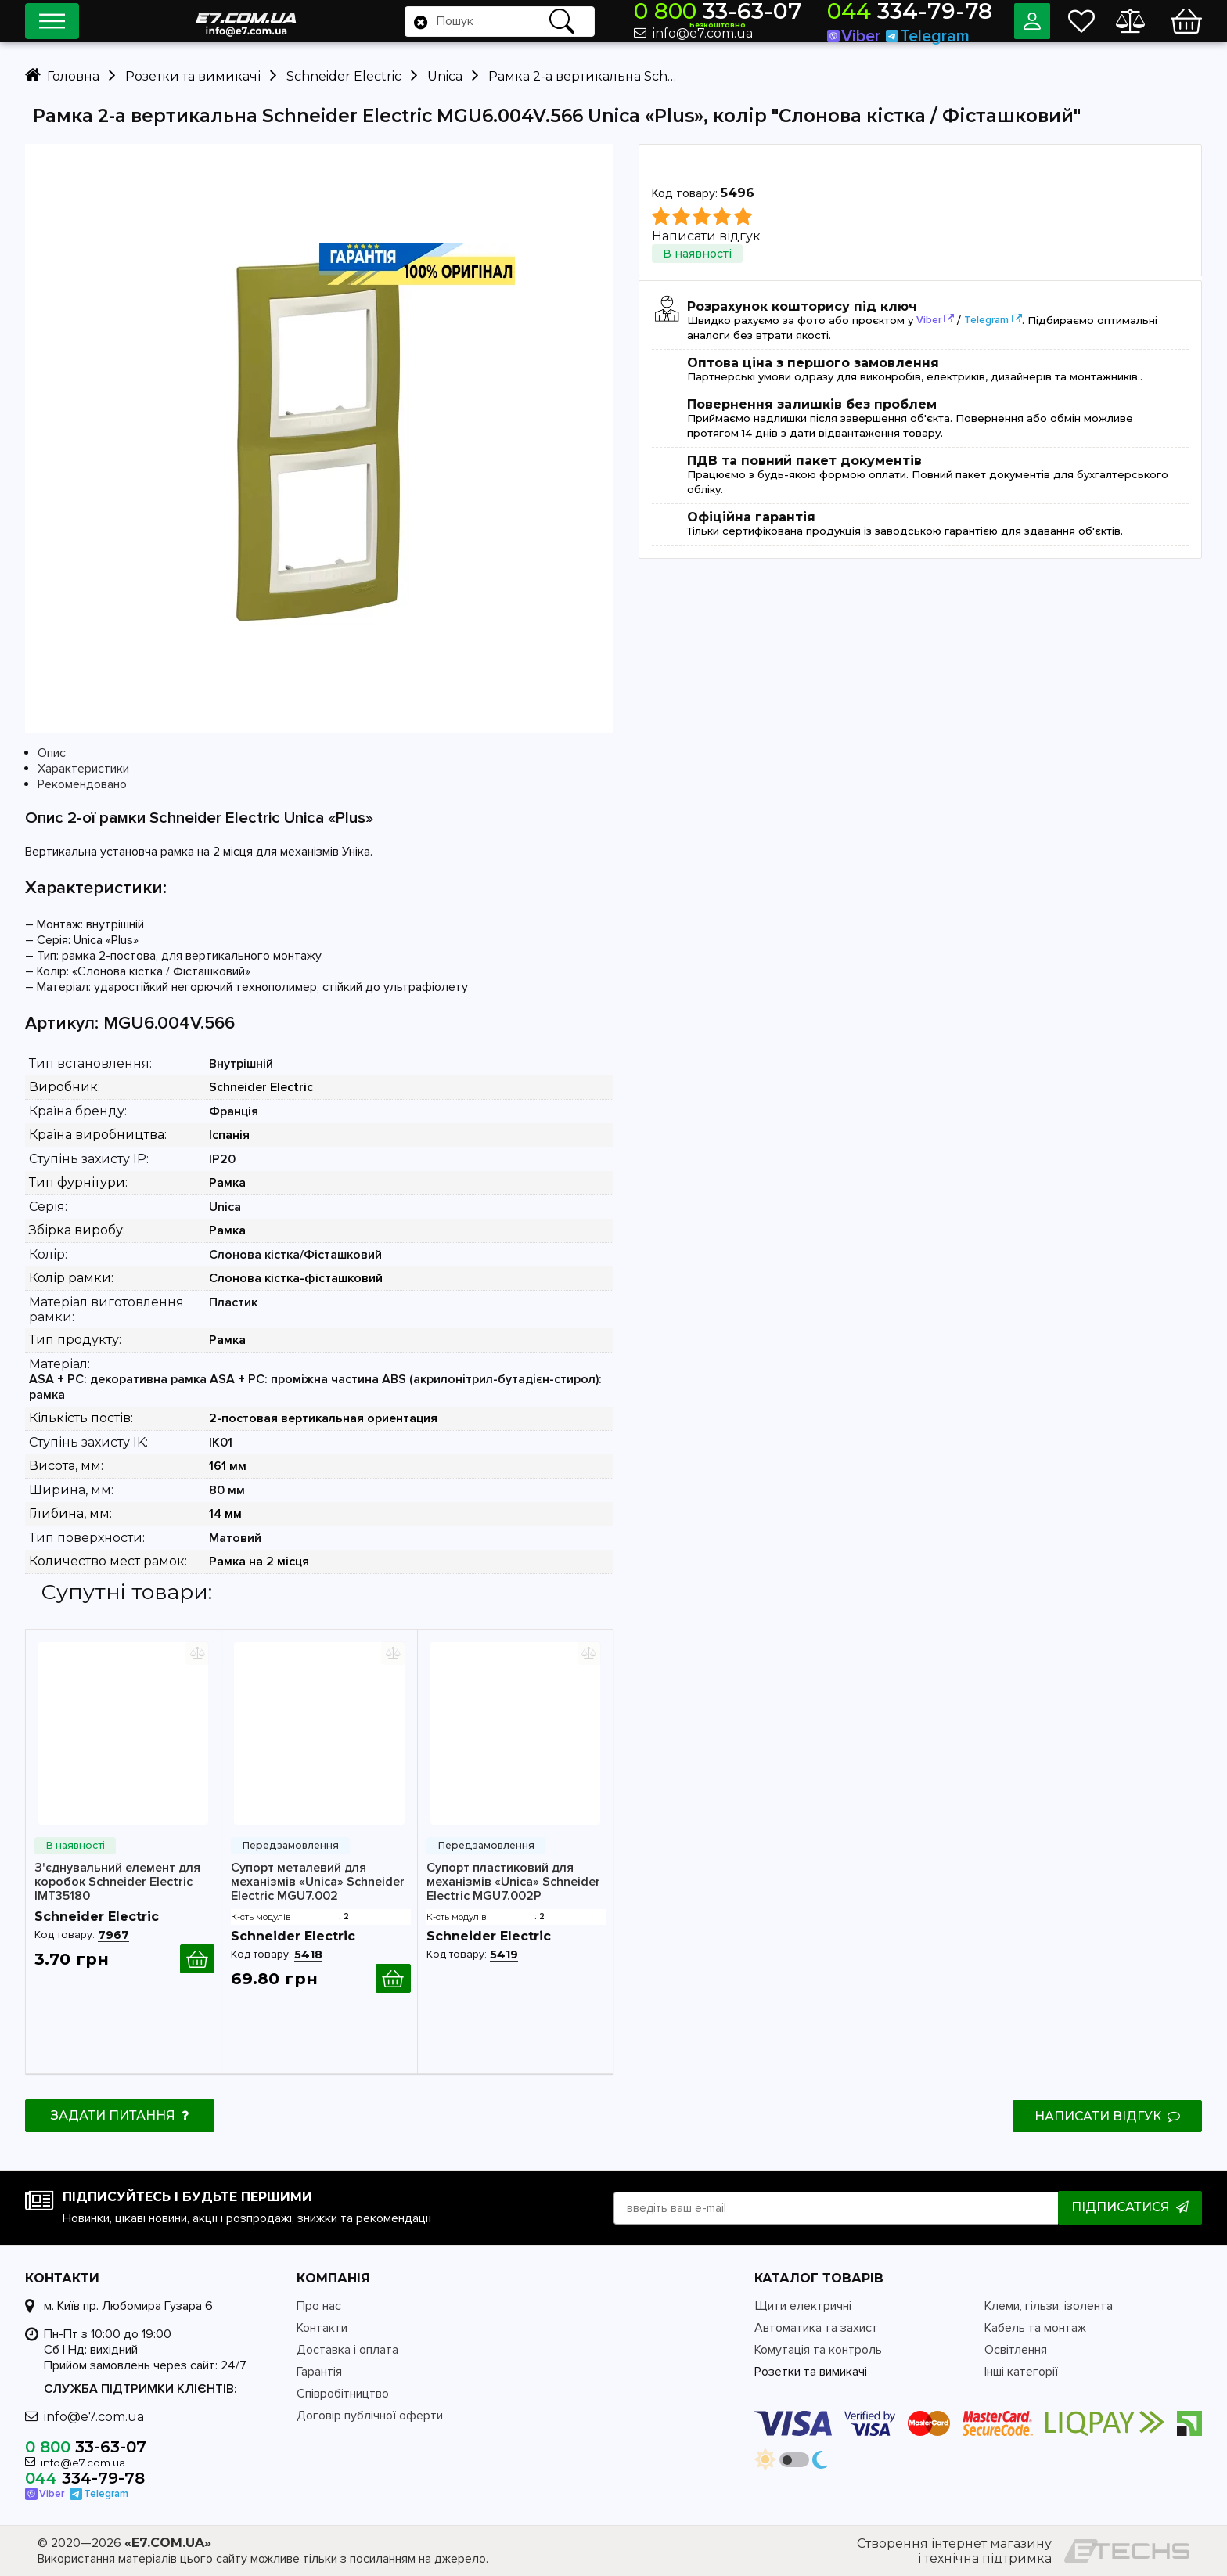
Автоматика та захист (816, 2328)
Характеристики (83, 768)
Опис (52, 753)
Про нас (319, 2306)
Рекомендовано (82, 784)
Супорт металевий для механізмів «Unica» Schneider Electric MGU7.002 (318, 1882)
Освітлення (1015, 2350)
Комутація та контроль (818, 2350)
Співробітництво (343, 2393)
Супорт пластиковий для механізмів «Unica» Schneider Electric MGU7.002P (513, 1882)
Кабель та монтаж (1035, 2328)
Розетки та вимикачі (810, 2372)
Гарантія (319, 2372)
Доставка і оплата (347, 2350)
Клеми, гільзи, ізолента (1048, 2306)
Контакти (322, 2328)
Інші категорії (1021, 2372)
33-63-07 (783, 13)
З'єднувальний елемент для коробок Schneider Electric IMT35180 (117, 1882)
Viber (928, 320)
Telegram (986, 320)
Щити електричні (802, 2306)
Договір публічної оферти (370, 2415)
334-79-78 (929, 13)
